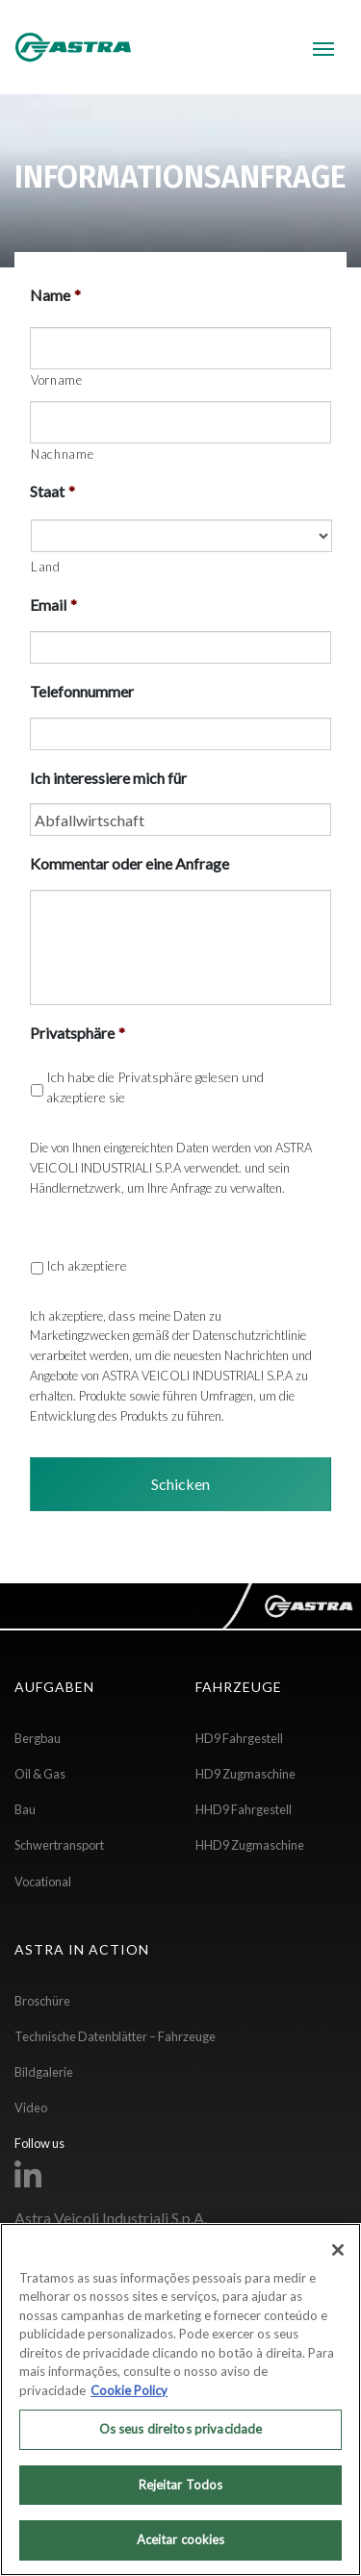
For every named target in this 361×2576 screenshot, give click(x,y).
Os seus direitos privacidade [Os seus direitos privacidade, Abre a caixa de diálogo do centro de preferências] (181, 2429)
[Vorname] (180, 348)
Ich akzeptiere (86, 1265)
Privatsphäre (77, 1032)
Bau (25, 1809)
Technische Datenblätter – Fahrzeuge (115, 2036)
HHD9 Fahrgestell (243, 1809)
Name (55, 295)
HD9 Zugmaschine (245, 1773)
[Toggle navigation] (323, 47)
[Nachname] (180, 422)
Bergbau (37, 1738)
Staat (52, 491)
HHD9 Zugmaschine (249, 1845)
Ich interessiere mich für (108, 778)
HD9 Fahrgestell (239, 1738)
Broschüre (42, 2000)
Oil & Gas (39, 1773)
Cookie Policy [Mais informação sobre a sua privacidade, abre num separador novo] (129, 2390)
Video (30, 2107)
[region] (180, 2399)
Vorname (57, 380)
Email (53, 604)
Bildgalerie (43, 2072)
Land (46, 566)
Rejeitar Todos (181, 2484)
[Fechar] (338, 2250)
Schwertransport (59, 1845)
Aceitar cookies (181, 2539)
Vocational (42, 1881)
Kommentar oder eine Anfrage (129, 863)
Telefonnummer (82, 691)
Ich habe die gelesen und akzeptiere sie (155, 1087)
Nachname (62, 454)
